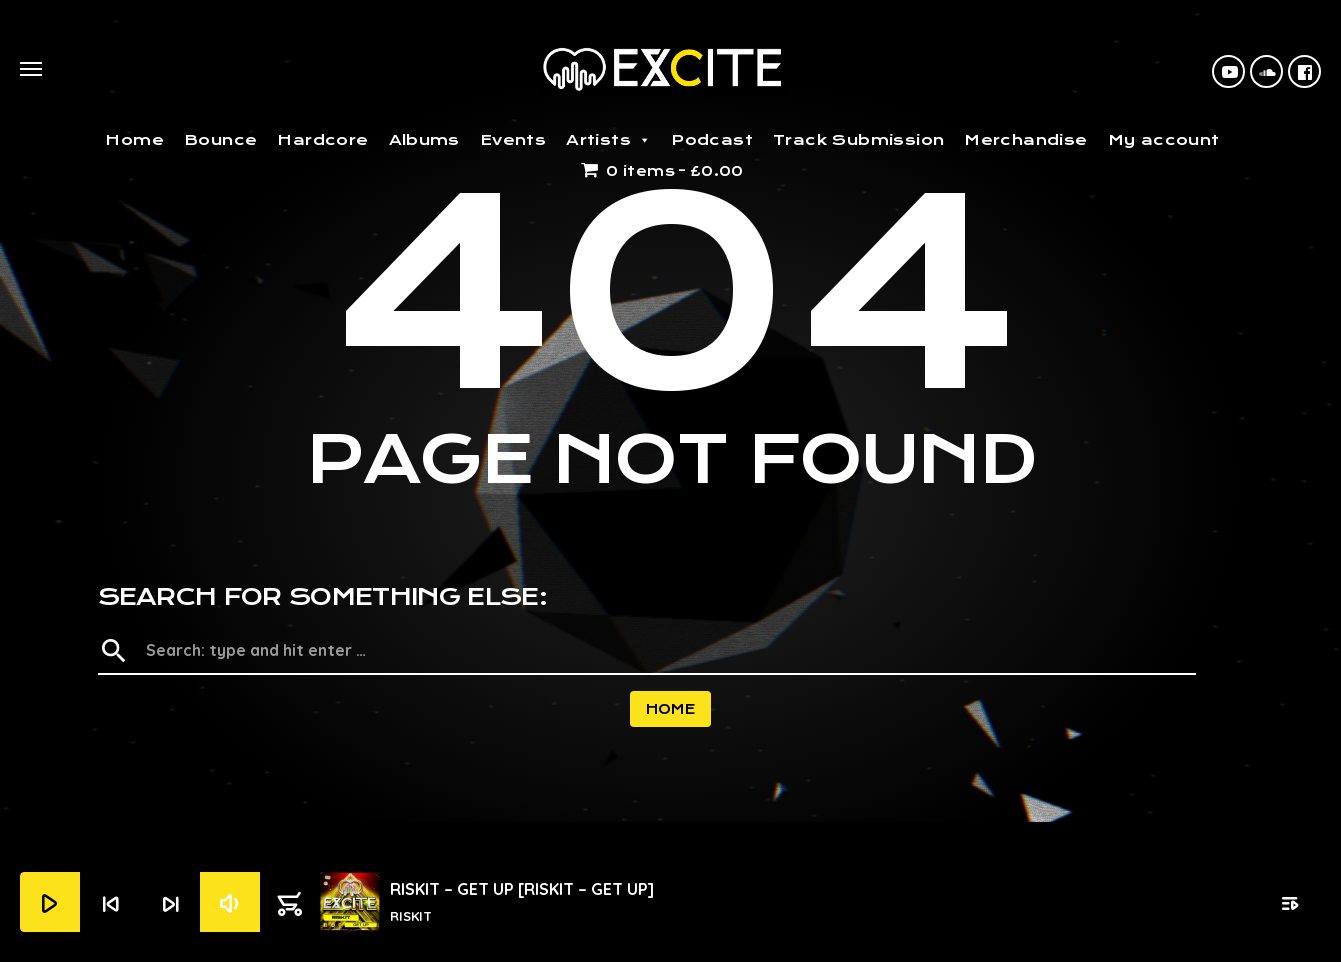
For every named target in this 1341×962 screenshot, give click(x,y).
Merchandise (1025, 140)
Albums (424, 140)
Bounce (220, 140)
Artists (608, 140)
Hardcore (322, 140)
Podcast (712, 140)
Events (513, 140)
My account (1164, 140)
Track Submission (858, 140)
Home (134, 140)
